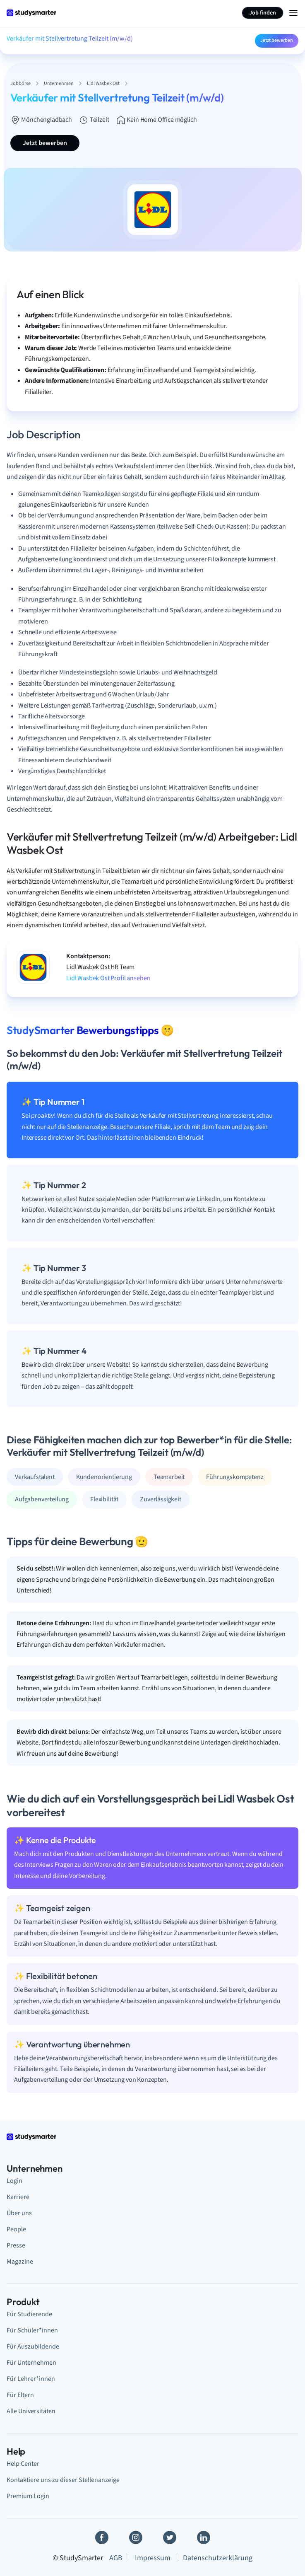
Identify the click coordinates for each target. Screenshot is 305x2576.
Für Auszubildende (33, 2346)
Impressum (153, 2558)
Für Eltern (20, 2395)
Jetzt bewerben (276, 40)
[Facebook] (101, 2537)
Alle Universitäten (31, 2411)
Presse (16, 2245)
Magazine (20, 2261)
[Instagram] (135, 2537)
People (16, 2229)
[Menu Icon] (293, 13)
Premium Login (28, 2496)
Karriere (18, 2196)
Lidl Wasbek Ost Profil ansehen (108, 978)
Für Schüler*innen (32, 2330)
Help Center (23, 2463)
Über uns (19, 2213)
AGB (115, 2558)
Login (14, 2180)
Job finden (262, 13)
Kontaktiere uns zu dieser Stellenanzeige (63, 2479)
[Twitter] (169, 2537)
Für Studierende (29, 2314)
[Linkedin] (203, 2537)
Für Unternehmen (31, 2362)
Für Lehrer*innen (31, 2378)
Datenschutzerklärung (217, 2558)
